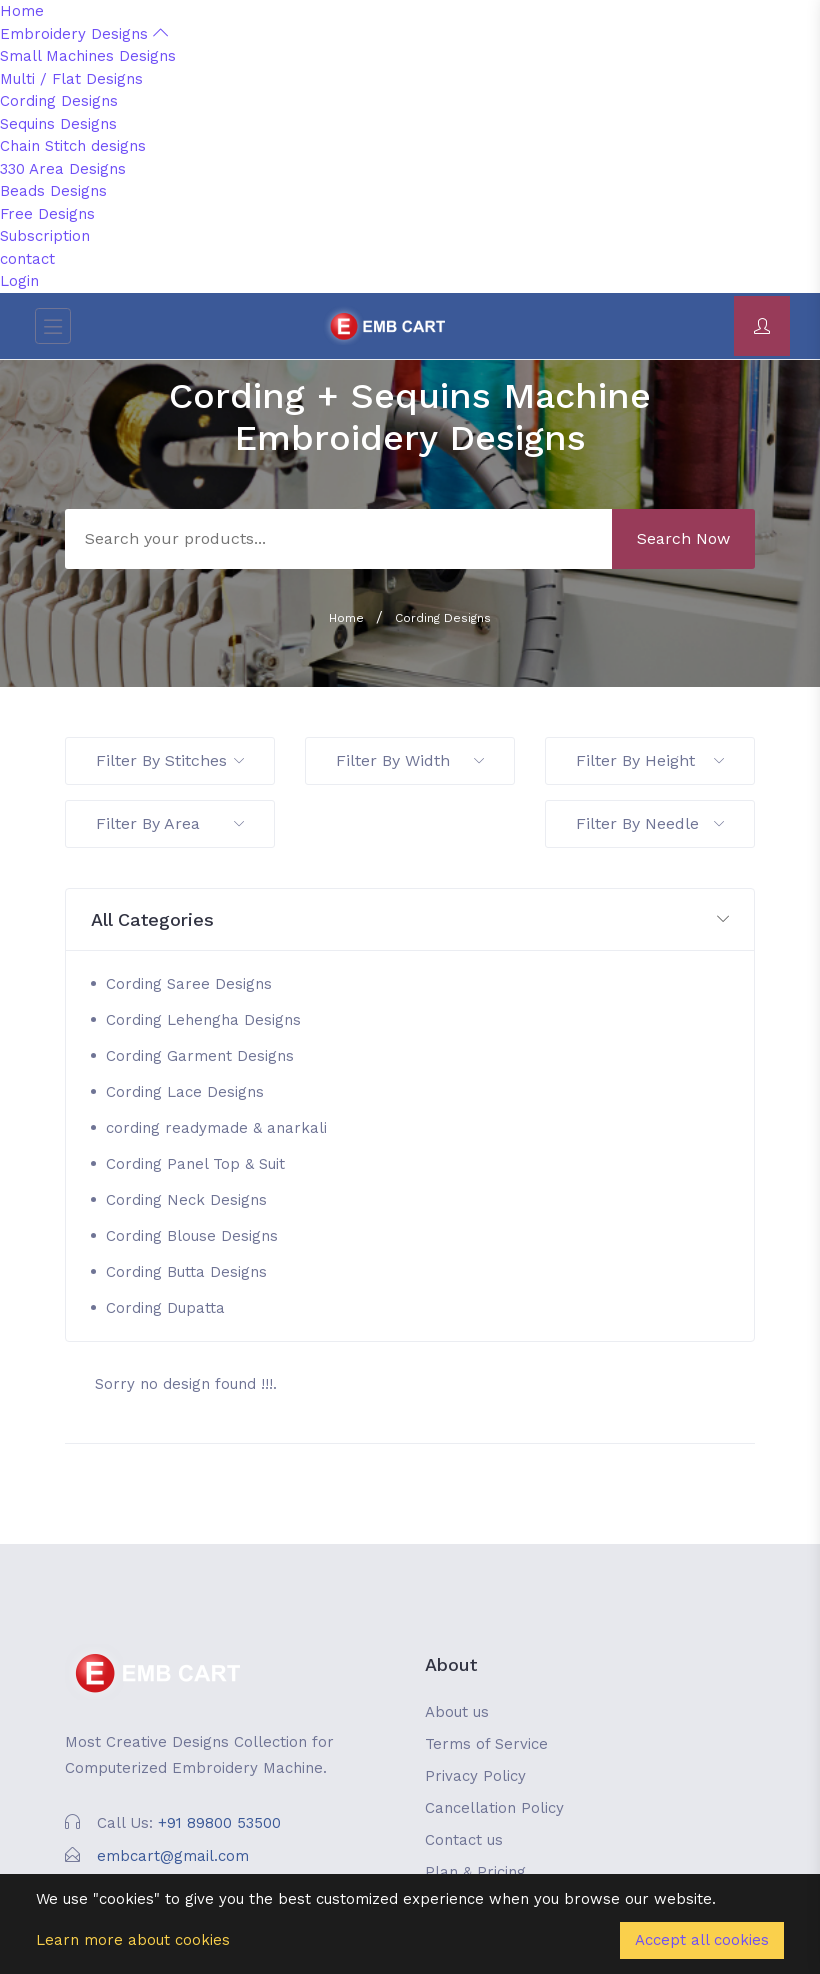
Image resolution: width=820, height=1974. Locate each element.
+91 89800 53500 (219, 1823)
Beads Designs (53, 191)
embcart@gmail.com (173, 1856)
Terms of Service (486, 1744)
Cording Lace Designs (185, 1092)
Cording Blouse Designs (192, 1236)
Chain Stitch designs (73, 146)
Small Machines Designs (88, 56)
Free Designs (47, 214)
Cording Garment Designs (200, 1056)
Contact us (464, 1840)
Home (22, 11)
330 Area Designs (63, 169)
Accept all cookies (702, 1940)
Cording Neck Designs (186, 1200)
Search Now (683, 538)
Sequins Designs (58, 124)
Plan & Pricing (475, 1872)
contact (27, 259)
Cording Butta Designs (186, 1272)
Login (19, 281)
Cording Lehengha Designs (203, 1020)
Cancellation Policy (494, 1808)
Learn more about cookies (133, 1940)
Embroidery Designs (84, 34)
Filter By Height (650, 760)
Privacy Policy (475, 1776)
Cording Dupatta (165, 1308)
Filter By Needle (650, 823)
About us (457, 1712)
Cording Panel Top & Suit (195, 1164)
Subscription (45, 236)
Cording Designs (59, 101)
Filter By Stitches (170, 760)
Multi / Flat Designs (71, 79)
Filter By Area (170, 823)
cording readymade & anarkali (216, 1128)
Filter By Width (410, 760)
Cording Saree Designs (189, 984)
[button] (410, 920)
